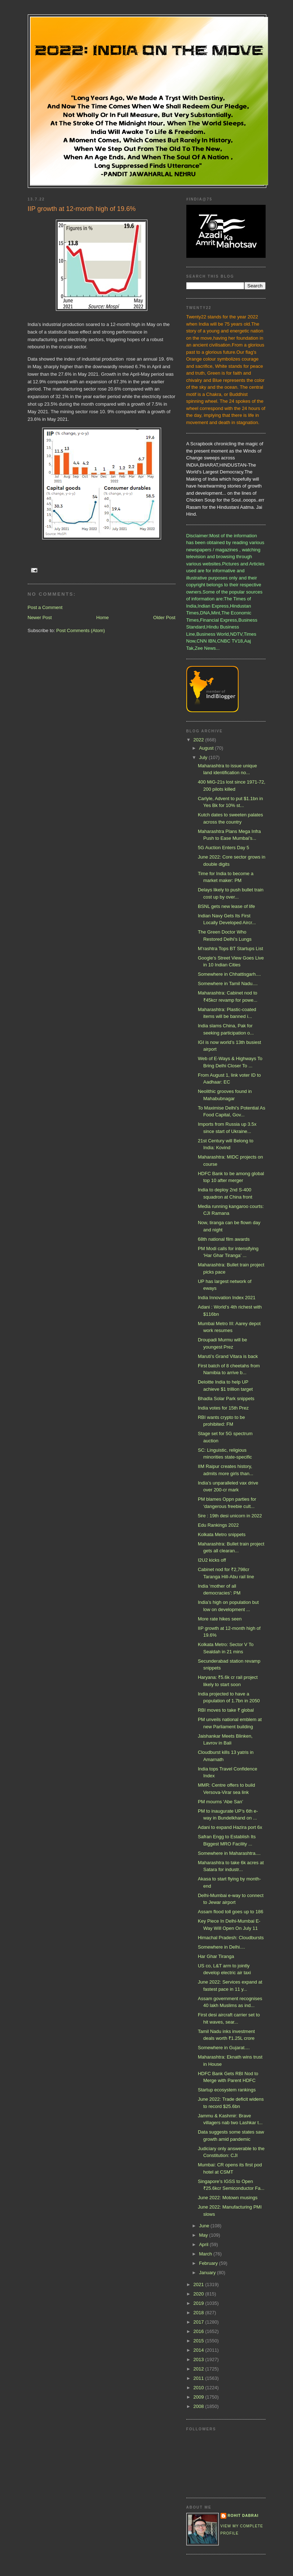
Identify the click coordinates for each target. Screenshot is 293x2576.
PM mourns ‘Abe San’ (220, 1801)
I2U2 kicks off (212, 1560)
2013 (199, 2359)
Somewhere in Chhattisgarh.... (229, 974)
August (207, 748)
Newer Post (40, 617)
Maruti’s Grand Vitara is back (228, 1356)
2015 (199, 2340)
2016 (199, 2331)
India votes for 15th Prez (223, 1408)
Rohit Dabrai (243, 2516)
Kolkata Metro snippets (221, 1534)
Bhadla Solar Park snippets (226, 1398)
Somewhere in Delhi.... (221, 1947)
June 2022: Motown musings (227, 2197)
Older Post (164, 617)
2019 (199, 2303)
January (208, 2272)
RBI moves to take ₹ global (226, 1710)
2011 (199, 2378)
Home (102, 617)
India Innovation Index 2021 (227, 1297)
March (206, 2254)
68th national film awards (224, 1239)
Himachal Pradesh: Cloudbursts (231, 1937)
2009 (199, 2397)
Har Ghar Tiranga (216, 1956)
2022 (199, 739)
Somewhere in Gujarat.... (224, 2047)
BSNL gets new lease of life (226, 906)
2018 (199, 2312)
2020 (199, 2294)
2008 (199, 2406)
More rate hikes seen (219, 1619)
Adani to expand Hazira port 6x (230, 1827)
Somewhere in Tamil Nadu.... (228, 983)
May (204, 2235)
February (209, 2263)
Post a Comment (45, 607)
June (204, 2225)
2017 (199, 2322)
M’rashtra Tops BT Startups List (230, 948)
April (204, 2244)
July (204, 757)
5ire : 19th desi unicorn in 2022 (230, 1515)
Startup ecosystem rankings (227, 2089)
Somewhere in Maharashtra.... (229, 1853)
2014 (199, 2350)
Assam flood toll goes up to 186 (230, 1911)
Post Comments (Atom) (80, 630)
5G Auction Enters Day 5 (223, 847)
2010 (199, 2387)
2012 (199, 2369)
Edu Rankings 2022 (218, 1525)
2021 (199, 2284)
